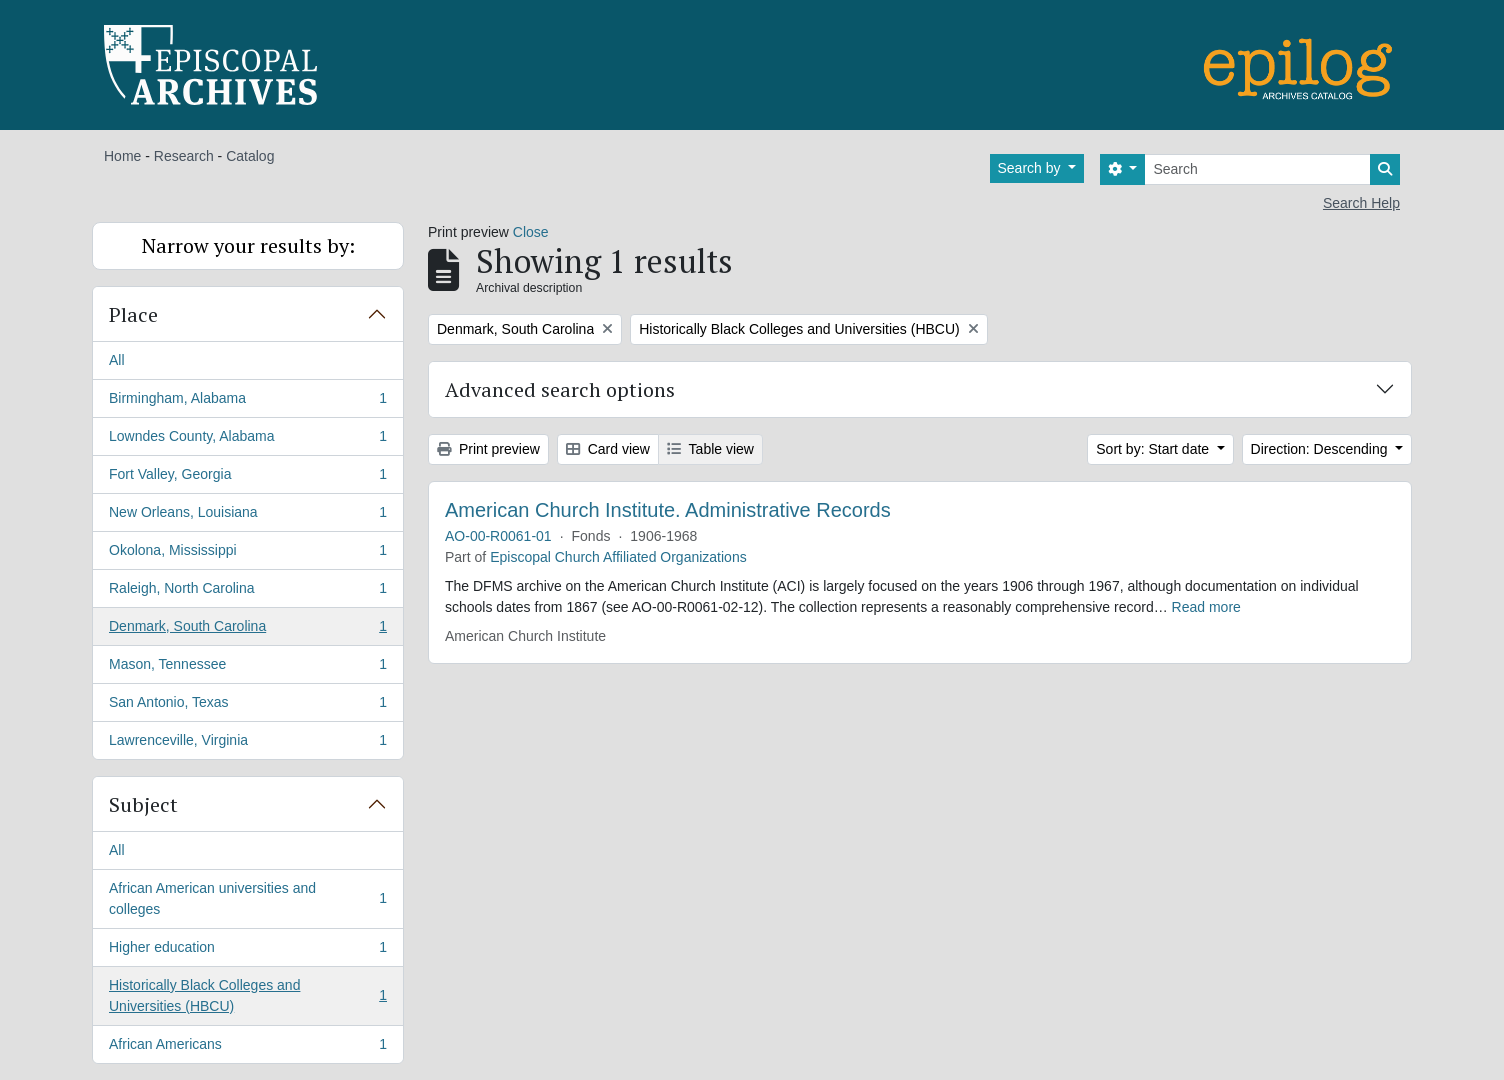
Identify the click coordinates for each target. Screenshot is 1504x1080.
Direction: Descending (1321, 449)
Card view (608, 449)
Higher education (247, 951)
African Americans (247, 1048)
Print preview (488, 449)
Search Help (1361, 203)
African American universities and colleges (247, 898)
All (117, 360)
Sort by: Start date (1154, 449)
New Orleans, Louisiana (247, 516)
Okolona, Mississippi (247, 554)
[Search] (1257, 169)
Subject (143, 804)
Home (122, 156)
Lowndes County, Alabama (247, 440)
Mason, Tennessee (247, 668)
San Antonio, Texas (247, 706)
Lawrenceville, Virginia (247, 744)
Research (184, 156)
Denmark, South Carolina (247, 630)
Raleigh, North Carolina (247, 592)
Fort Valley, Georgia (247, 478)
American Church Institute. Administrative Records (668, 510)
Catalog (250, 156)
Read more (1206, 607)
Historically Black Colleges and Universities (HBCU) (247, 995)
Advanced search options (560, 389)
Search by (1031, 168)
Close (531, 232)
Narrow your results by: (248, 245)
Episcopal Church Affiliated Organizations (618, 557)
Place (133, 314)
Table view (710, 449)
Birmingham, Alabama (247, 402)
